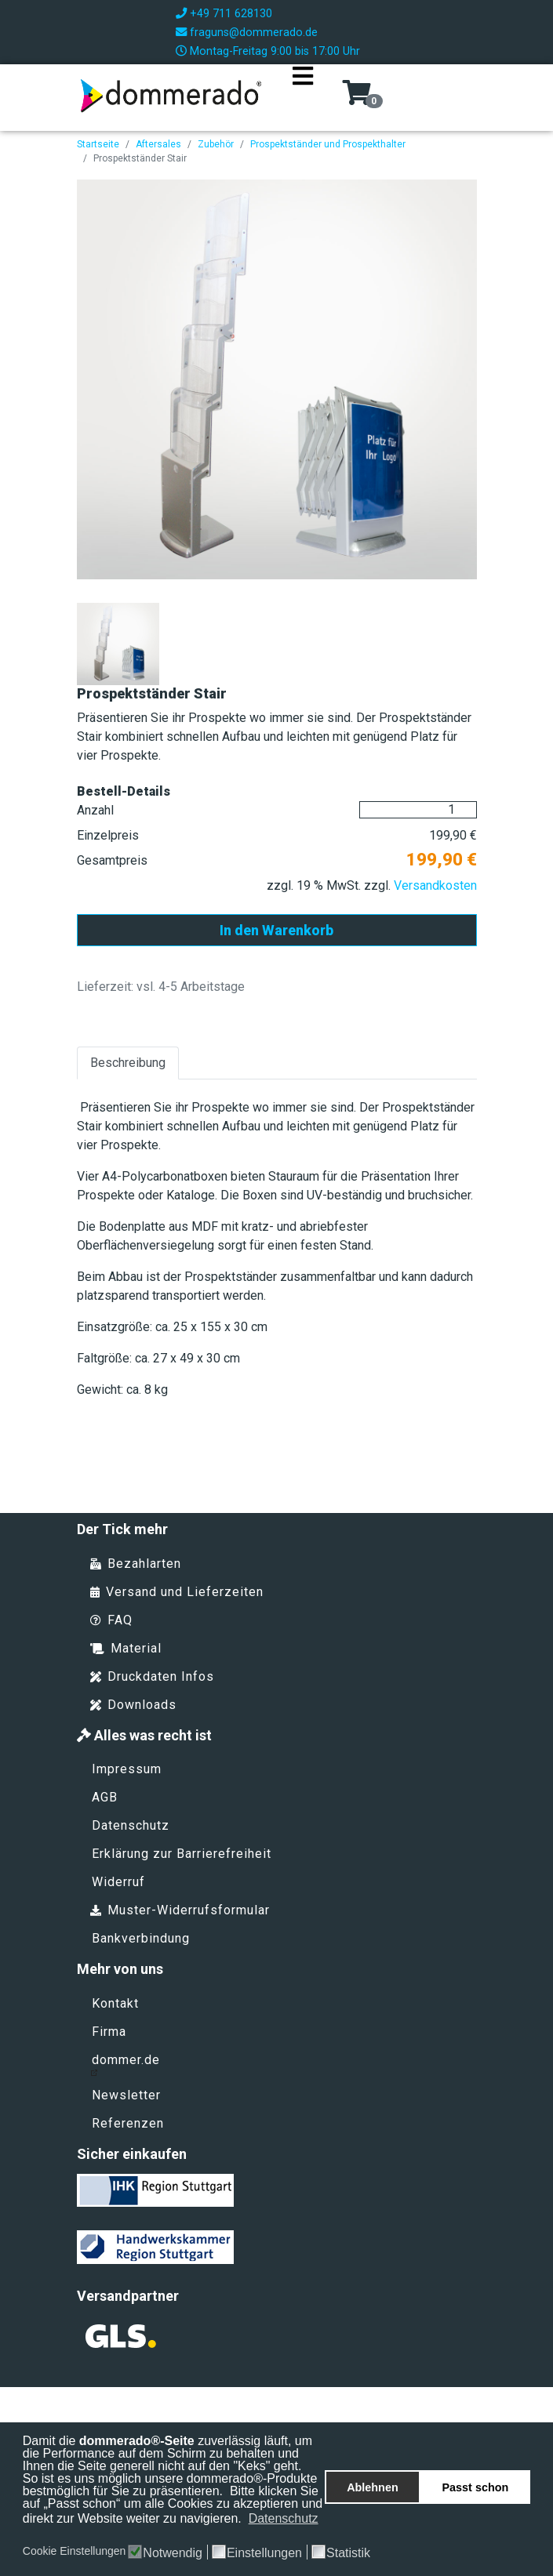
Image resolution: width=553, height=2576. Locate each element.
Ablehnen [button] (372, 2487)
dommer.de (125, 2064)
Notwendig (172, 2553)
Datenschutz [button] (283, 2518)
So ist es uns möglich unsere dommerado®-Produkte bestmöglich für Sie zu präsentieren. (170, 2485)
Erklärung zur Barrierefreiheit (181, 1853)
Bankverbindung (141, 1938)
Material (126, 1648)
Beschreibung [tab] (128, 1062)
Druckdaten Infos (152, 1676)
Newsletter (126, 2095)
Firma (109, 2031)
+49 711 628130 (231, 13)
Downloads (133, 1704)
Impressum (127, 1768)
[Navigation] (303, 95)
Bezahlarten (135, 1563)
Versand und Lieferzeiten (177, 1591)
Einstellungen (264, 2553)
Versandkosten (435, 885)
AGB (105, 1797)
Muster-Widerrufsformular (180, 1910)
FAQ (111, 1620)
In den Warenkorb (276, 930)
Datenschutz (130, 1825)
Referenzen (128, 2123)
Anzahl (95, 810)
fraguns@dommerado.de (254, 32)
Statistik (348, 2553)
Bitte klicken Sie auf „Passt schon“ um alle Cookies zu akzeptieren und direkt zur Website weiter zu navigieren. (172, 2504)
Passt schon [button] (475, 2487)
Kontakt (115, 2003)
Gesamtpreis (112, 860)
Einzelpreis (108, 835)
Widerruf (118, 1881)
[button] (24, 2535)
